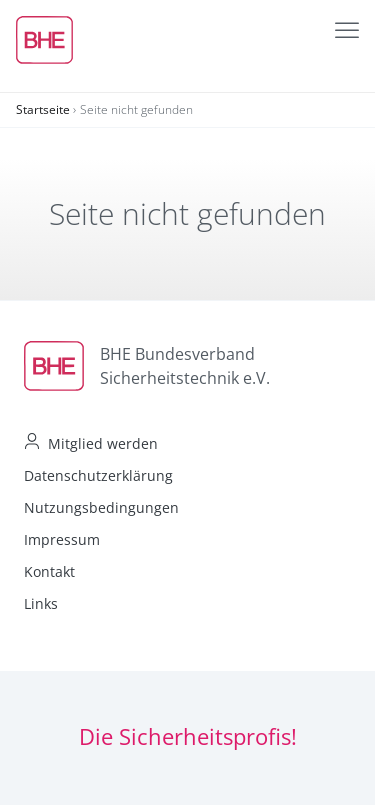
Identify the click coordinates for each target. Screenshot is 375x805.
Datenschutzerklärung (98, 475)
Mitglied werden (103, 443)
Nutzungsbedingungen (101, 507)
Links (41, 603)
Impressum (62, 539)
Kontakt (49, 571)
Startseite (43, 109)
